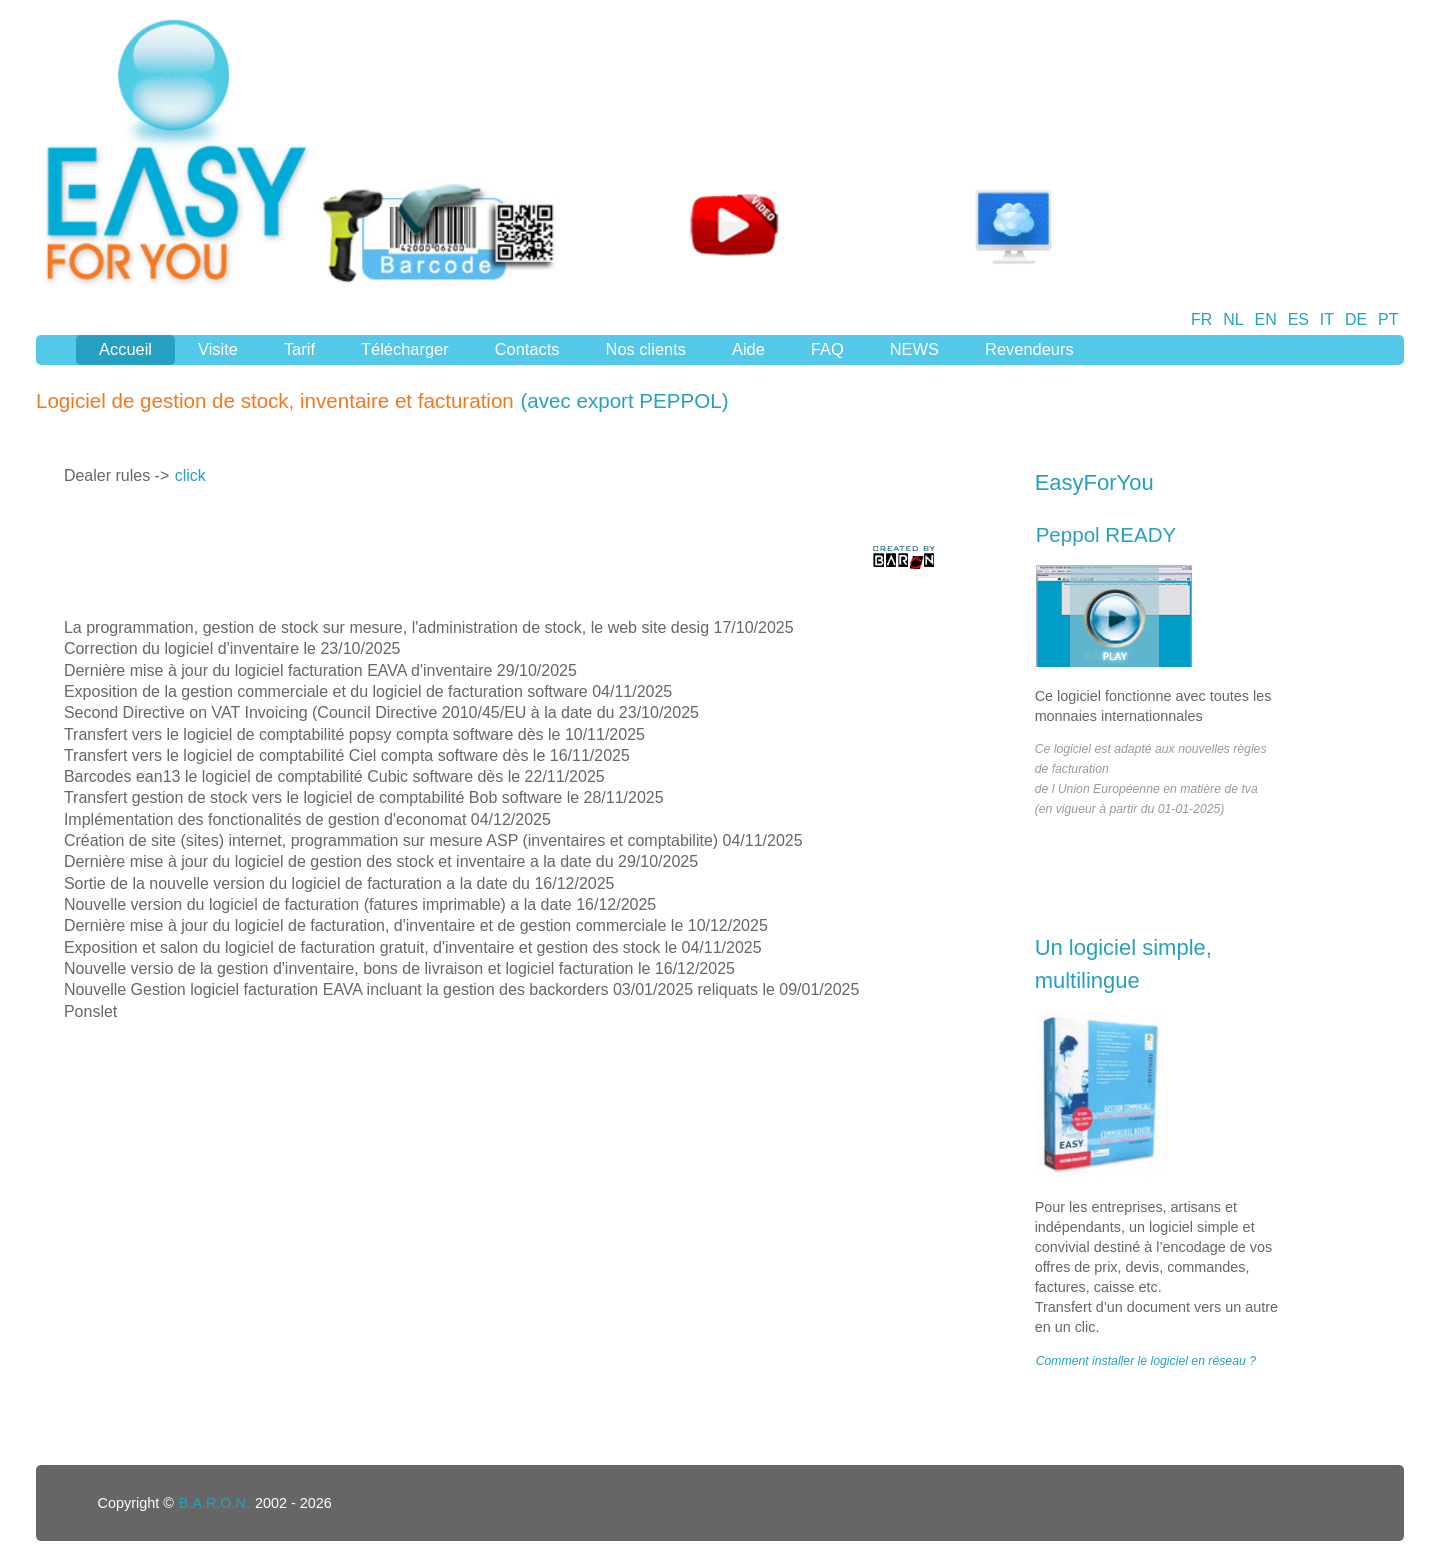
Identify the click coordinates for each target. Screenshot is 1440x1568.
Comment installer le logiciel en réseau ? (1146, 1361)
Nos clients (646, 349)
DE (1356, 319)
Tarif (299, 349)
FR (1201, 319)
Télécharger (405, 349)
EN (1266, 319)
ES (1298, 319)
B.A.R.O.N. (214, 1503)
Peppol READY (1106, 534)
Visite (218, 349)
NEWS (914, 349)
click (190, 475)
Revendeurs (1029, 349)
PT (1388, 319)
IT (1327, 319)
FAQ (827, 349)
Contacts (527, 349)
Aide (748, 349)
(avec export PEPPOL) (625, 400)
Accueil (125, 349)
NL (1233, 319)
